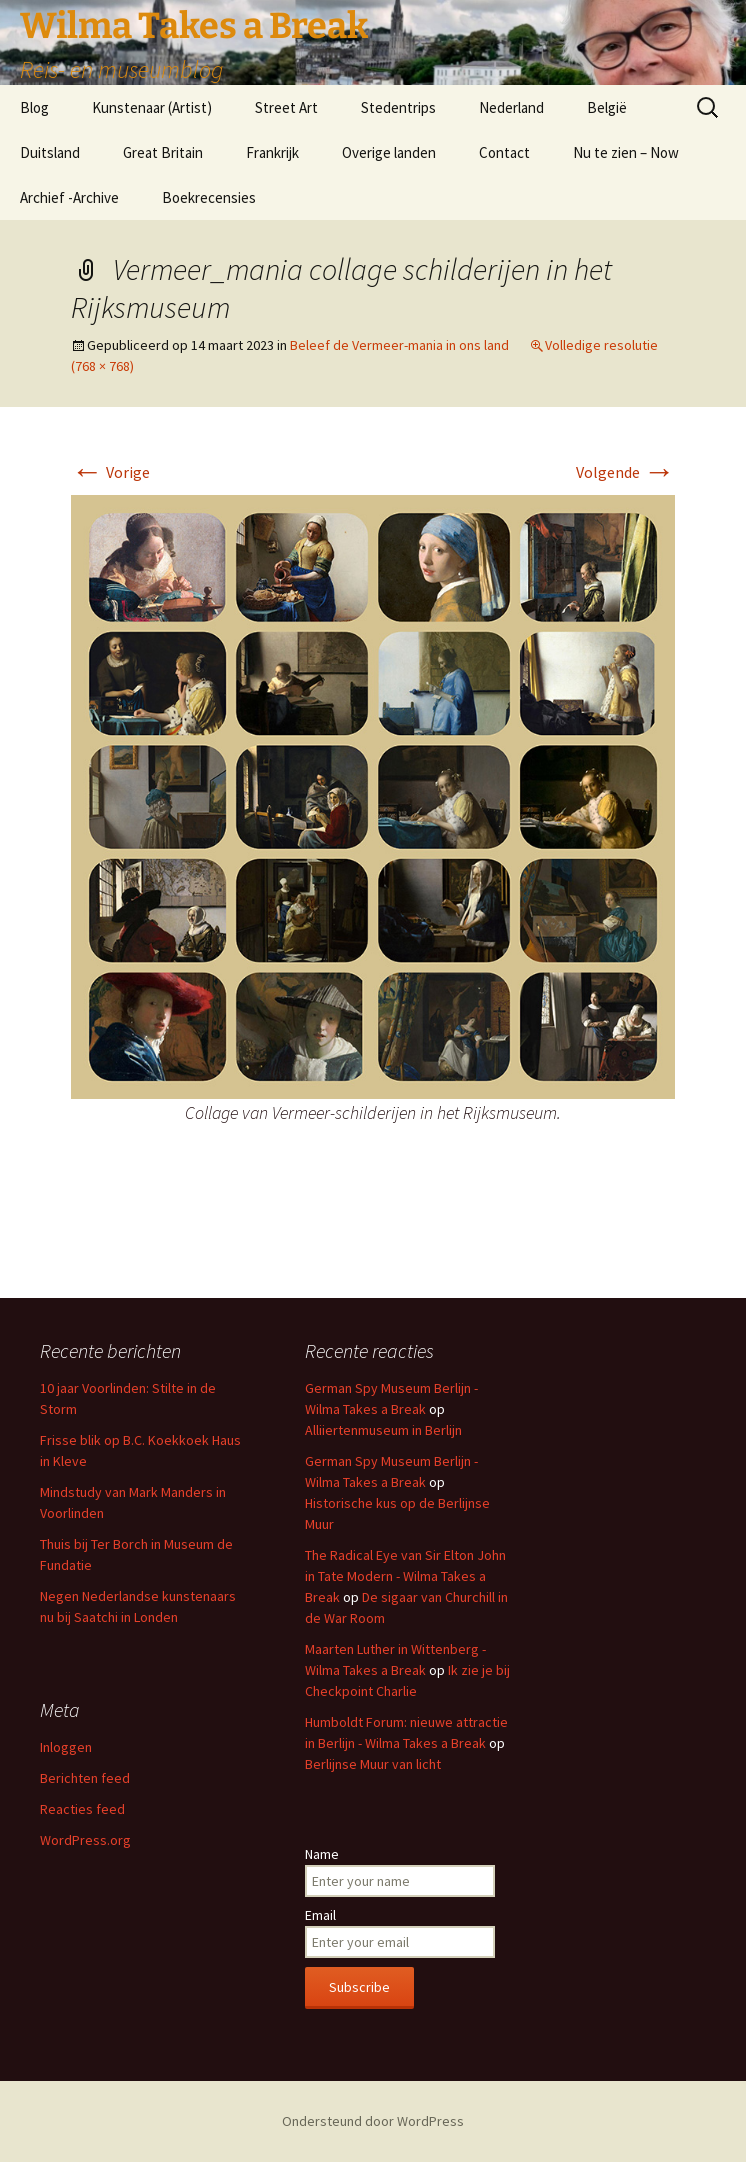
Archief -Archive (69, 197)
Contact (504, 152)
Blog (34, 107)
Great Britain (163, 152)
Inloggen (66, 1747)
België (607, 107)
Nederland (511, 107)
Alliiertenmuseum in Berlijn (383, 1430)
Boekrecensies (209, 197)
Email (320, 1915)
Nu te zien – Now (626, 152)
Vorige (110, 472)
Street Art (286, 107)
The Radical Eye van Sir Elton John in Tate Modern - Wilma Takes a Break (405, 1576)
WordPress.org (85, 1840)
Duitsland (50, 152)
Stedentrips (398, 107)
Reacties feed (82, 1809)
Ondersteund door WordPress (373, 2121)
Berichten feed (85, 1778)
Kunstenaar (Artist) (152, 107)
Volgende (625, 472)
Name (322, 1854)
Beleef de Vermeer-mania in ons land (399, 345)
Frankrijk (272, 152)
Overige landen (389, 152)
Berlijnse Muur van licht (373, 1764)
